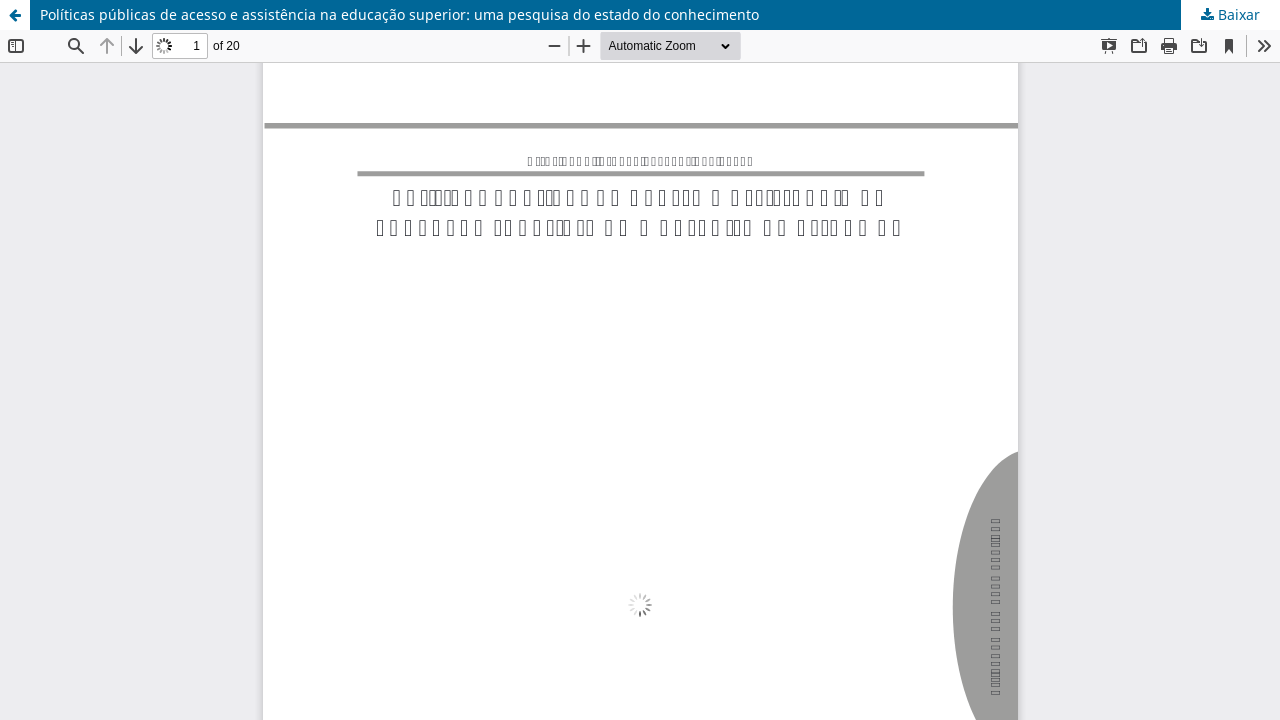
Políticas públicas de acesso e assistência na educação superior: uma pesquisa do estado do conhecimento (399, 14)
